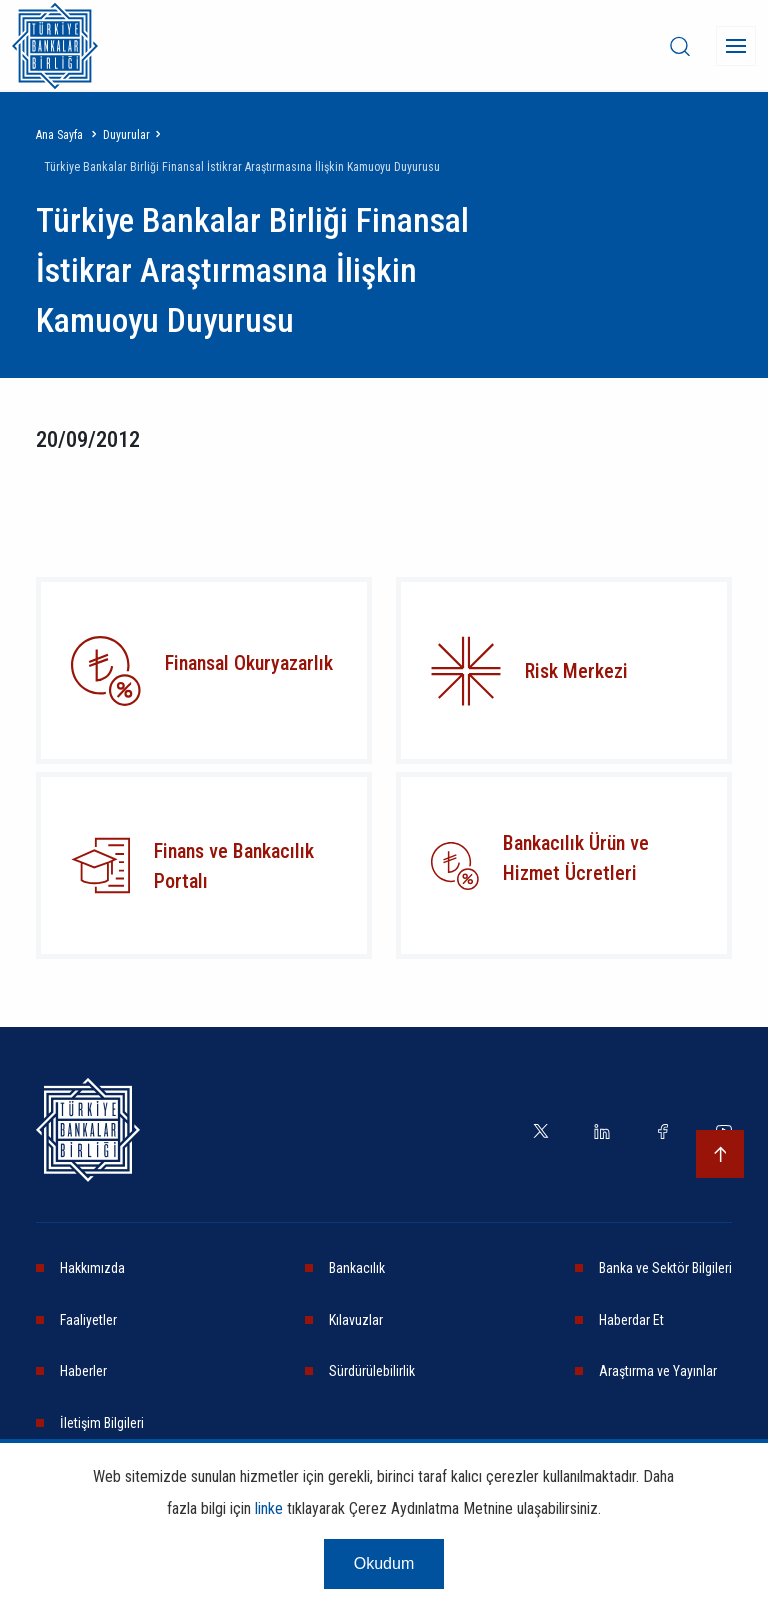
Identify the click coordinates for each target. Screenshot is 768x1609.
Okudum (384, 1563)
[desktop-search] (680, 46)
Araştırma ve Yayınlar (658, 1371)
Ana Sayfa (59, 135)
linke (269, 1508)
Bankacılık (357, 1268)
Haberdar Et (631, 1320)
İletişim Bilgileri (102, 1423)
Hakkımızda (92, 1268)
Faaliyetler (88, 1320)
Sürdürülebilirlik (372, 1371)
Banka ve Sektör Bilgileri (665, 1268)
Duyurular (126, 135)
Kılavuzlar (356, 1320)
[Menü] (736, 46)
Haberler (83, 1371)
